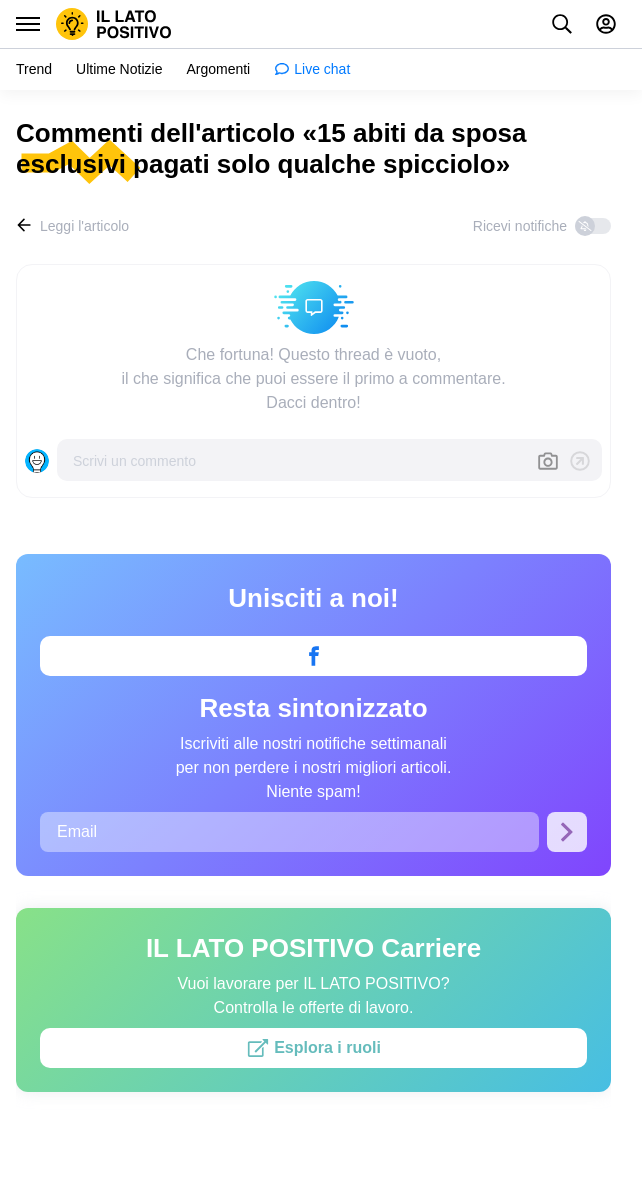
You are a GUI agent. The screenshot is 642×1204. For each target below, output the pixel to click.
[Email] (289, 832)
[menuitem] (34, 69)
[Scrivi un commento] (296, 460)
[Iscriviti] (567, 832)
